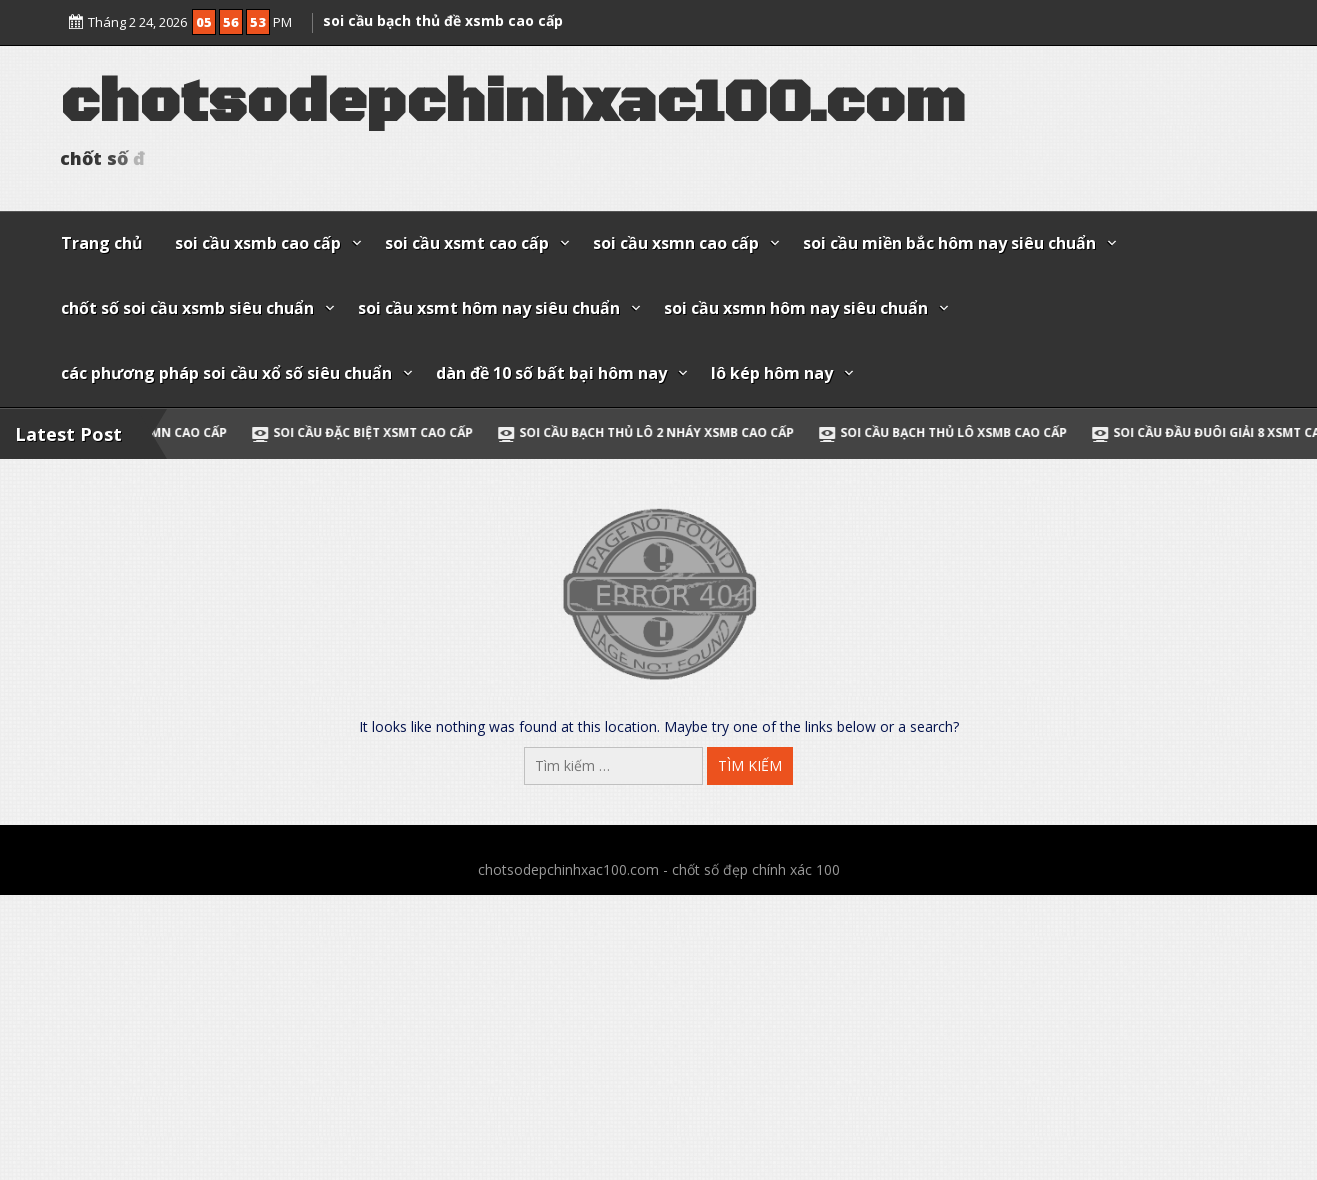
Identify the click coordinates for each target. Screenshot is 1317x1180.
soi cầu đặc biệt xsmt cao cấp (390, 432)
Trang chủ (102, 243)
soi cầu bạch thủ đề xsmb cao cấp (443, 16)
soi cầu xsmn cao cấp (676, 243)
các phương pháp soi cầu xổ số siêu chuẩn (226, 373)
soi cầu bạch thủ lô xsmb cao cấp (970, 432)
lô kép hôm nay (772, 373)
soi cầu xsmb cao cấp (258, 243)
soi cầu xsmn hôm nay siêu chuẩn (796, 308)
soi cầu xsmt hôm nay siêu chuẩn (489, 308)
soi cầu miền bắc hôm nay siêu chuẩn (949, 243)
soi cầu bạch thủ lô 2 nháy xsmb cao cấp (673, 432)
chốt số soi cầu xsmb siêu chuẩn (187, 308)
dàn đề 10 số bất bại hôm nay (551, 373)
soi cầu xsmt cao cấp (467, 243)
